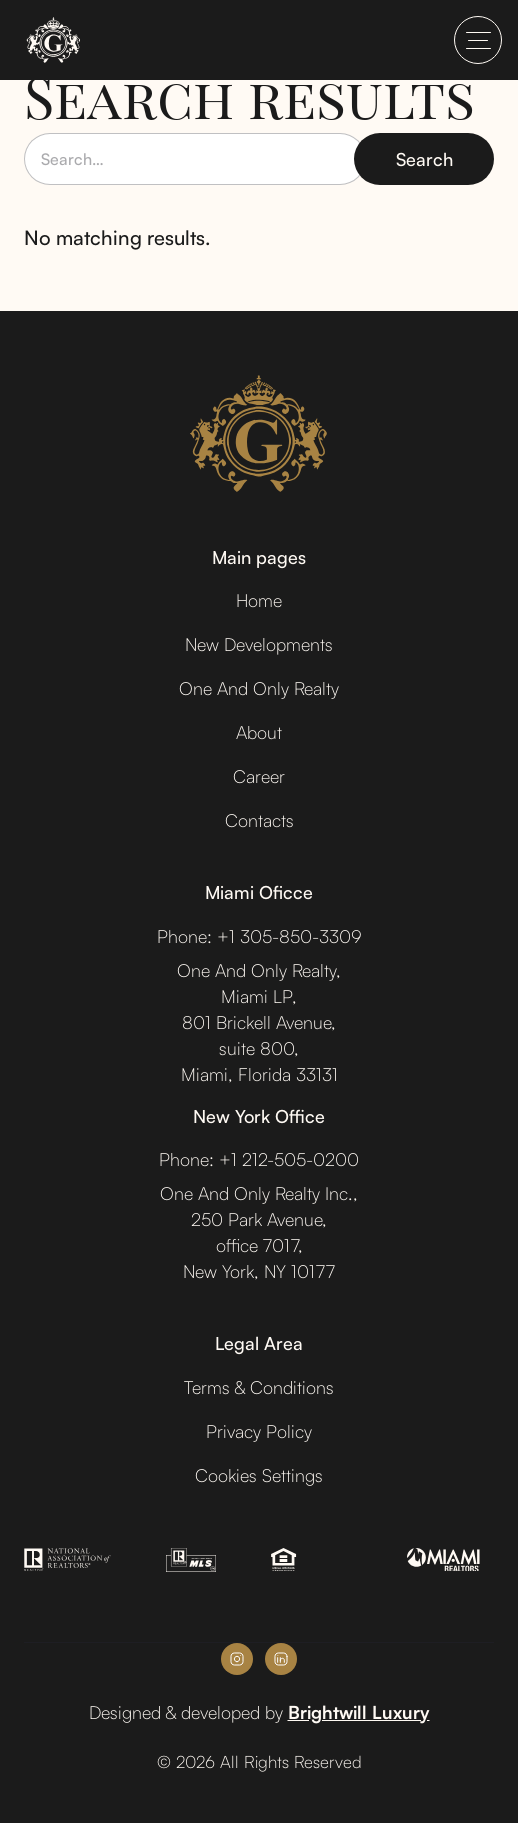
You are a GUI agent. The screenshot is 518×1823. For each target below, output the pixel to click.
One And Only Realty (259, 688)
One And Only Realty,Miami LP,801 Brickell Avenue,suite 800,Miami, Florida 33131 (259, 1022)
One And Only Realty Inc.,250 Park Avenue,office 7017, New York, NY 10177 (259, 1232)
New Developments (259, 644)
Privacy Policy (259, 1431)
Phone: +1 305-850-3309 (259, 936)
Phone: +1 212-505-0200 (259, 1159)
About (259, 732)
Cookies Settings (259, 1475)
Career (259, 776)
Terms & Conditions (259, 1387)
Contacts (259, 820)
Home (259, 600)
